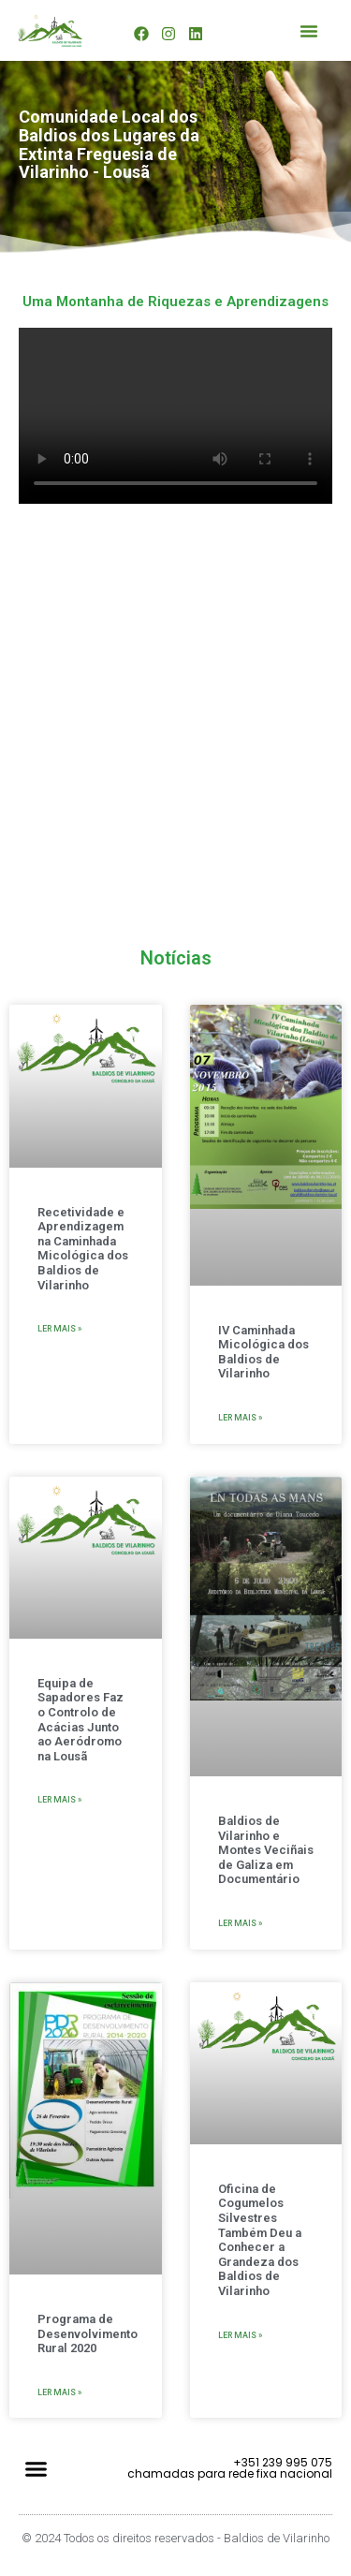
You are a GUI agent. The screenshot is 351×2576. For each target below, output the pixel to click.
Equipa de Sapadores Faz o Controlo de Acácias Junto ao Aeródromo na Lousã (80, 1719)
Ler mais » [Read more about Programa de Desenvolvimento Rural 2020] (59, 2392)
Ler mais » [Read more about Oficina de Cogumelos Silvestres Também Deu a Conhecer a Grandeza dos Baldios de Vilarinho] (240, 2335)
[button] (309, 31)
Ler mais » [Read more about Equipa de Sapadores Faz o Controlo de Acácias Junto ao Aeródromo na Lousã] (59, 1799)
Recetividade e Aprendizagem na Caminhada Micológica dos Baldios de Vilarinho (82, 1248)
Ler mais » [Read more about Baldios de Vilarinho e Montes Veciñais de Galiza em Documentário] (240, 1923)
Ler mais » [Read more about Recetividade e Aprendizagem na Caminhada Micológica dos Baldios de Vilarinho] (59, 1328)
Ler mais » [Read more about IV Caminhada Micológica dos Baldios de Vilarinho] (240, 1417)
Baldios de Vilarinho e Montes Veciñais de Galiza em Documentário (266, 1850)
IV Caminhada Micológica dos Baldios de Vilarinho (263, 1352)
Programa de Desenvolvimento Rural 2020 (87, 2333)
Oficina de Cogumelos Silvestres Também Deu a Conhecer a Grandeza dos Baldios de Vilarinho (259, 2240)
